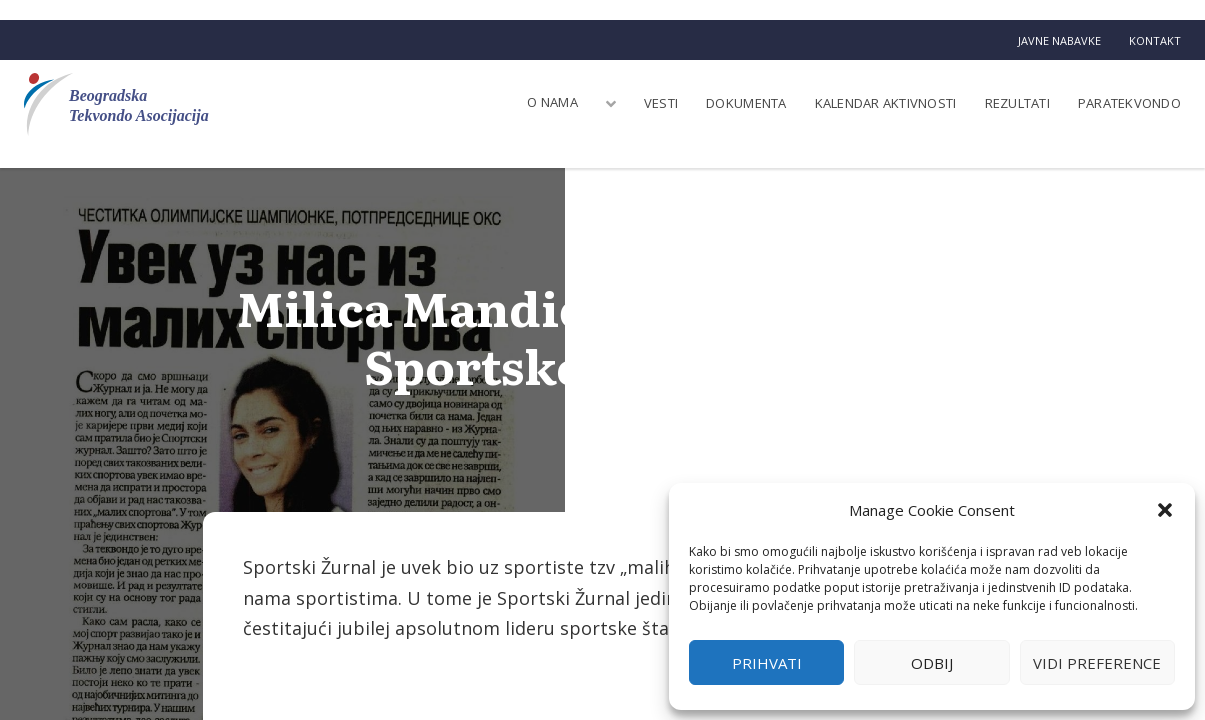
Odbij (932, 663)
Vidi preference (1097, 663)
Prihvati (767, 663)
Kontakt (1155, 40)
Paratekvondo (1129, 103)
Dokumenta (746, 103)
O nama (552, 102)
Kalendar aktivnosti (886, 103)
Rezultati (1017, 103)
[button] (1165, 510)
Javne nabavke (1059, 40)
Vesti (661, 103)
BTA (603, 410)
